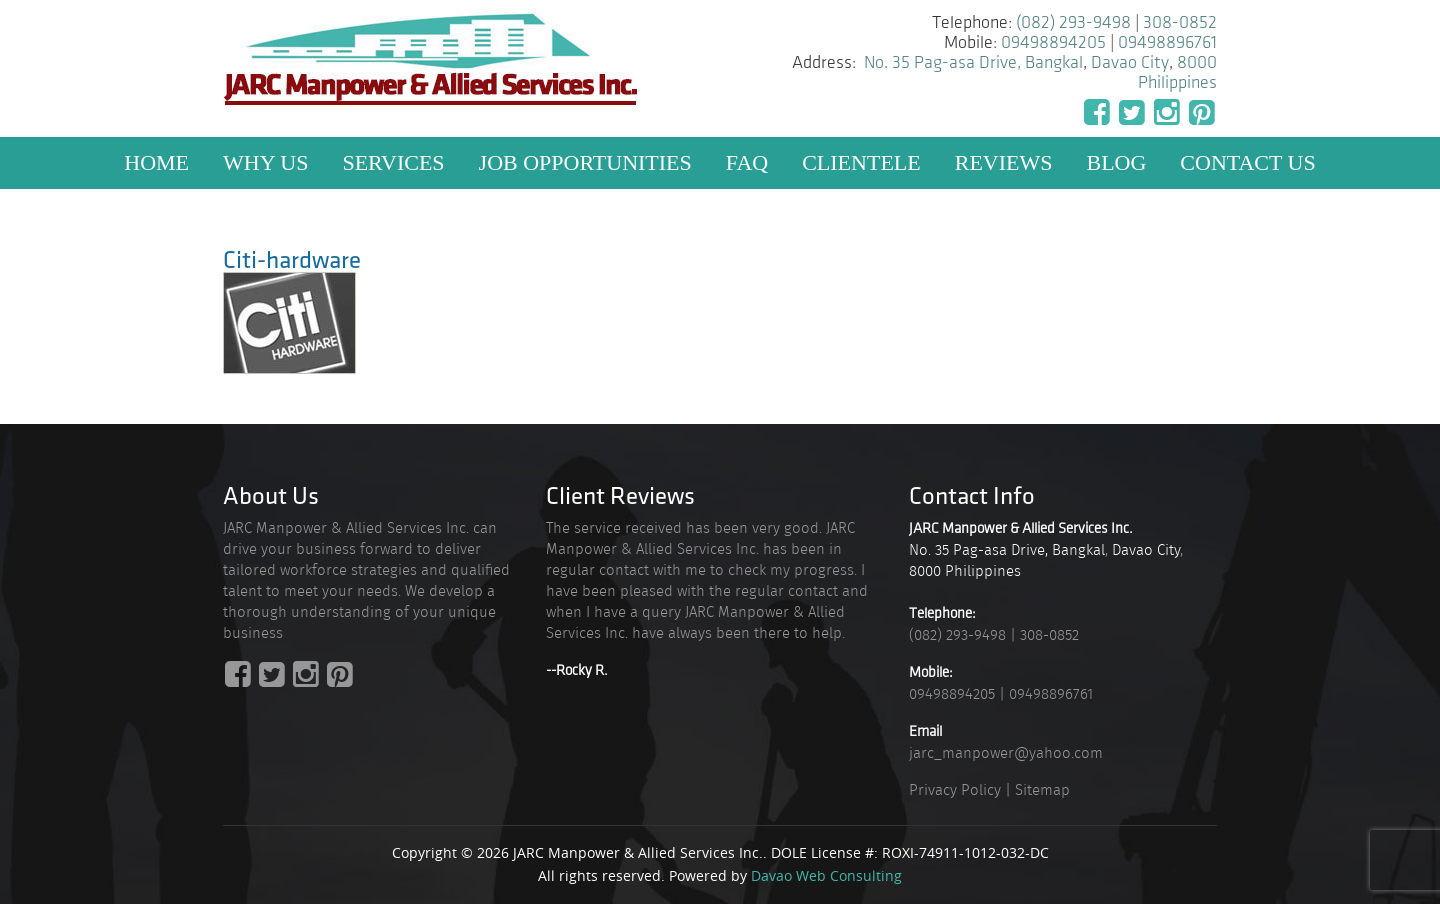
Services (393, 162)
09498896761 (1167, 42)
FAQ (747, 162)
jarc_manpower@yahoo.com (1006, 753)
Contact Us (1247, 162)
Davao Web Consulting (826, 875)
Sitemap (1042, 790)
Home (156, 162)
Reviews (1004, 162)
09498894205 (1053, 42)
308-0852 (1180, 22)
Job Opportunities (585, 162)
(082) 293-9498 (1073, 22)
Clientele (861, 162)
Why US (265, 162)
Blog (1116, 162)
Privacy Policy (955, 790)
